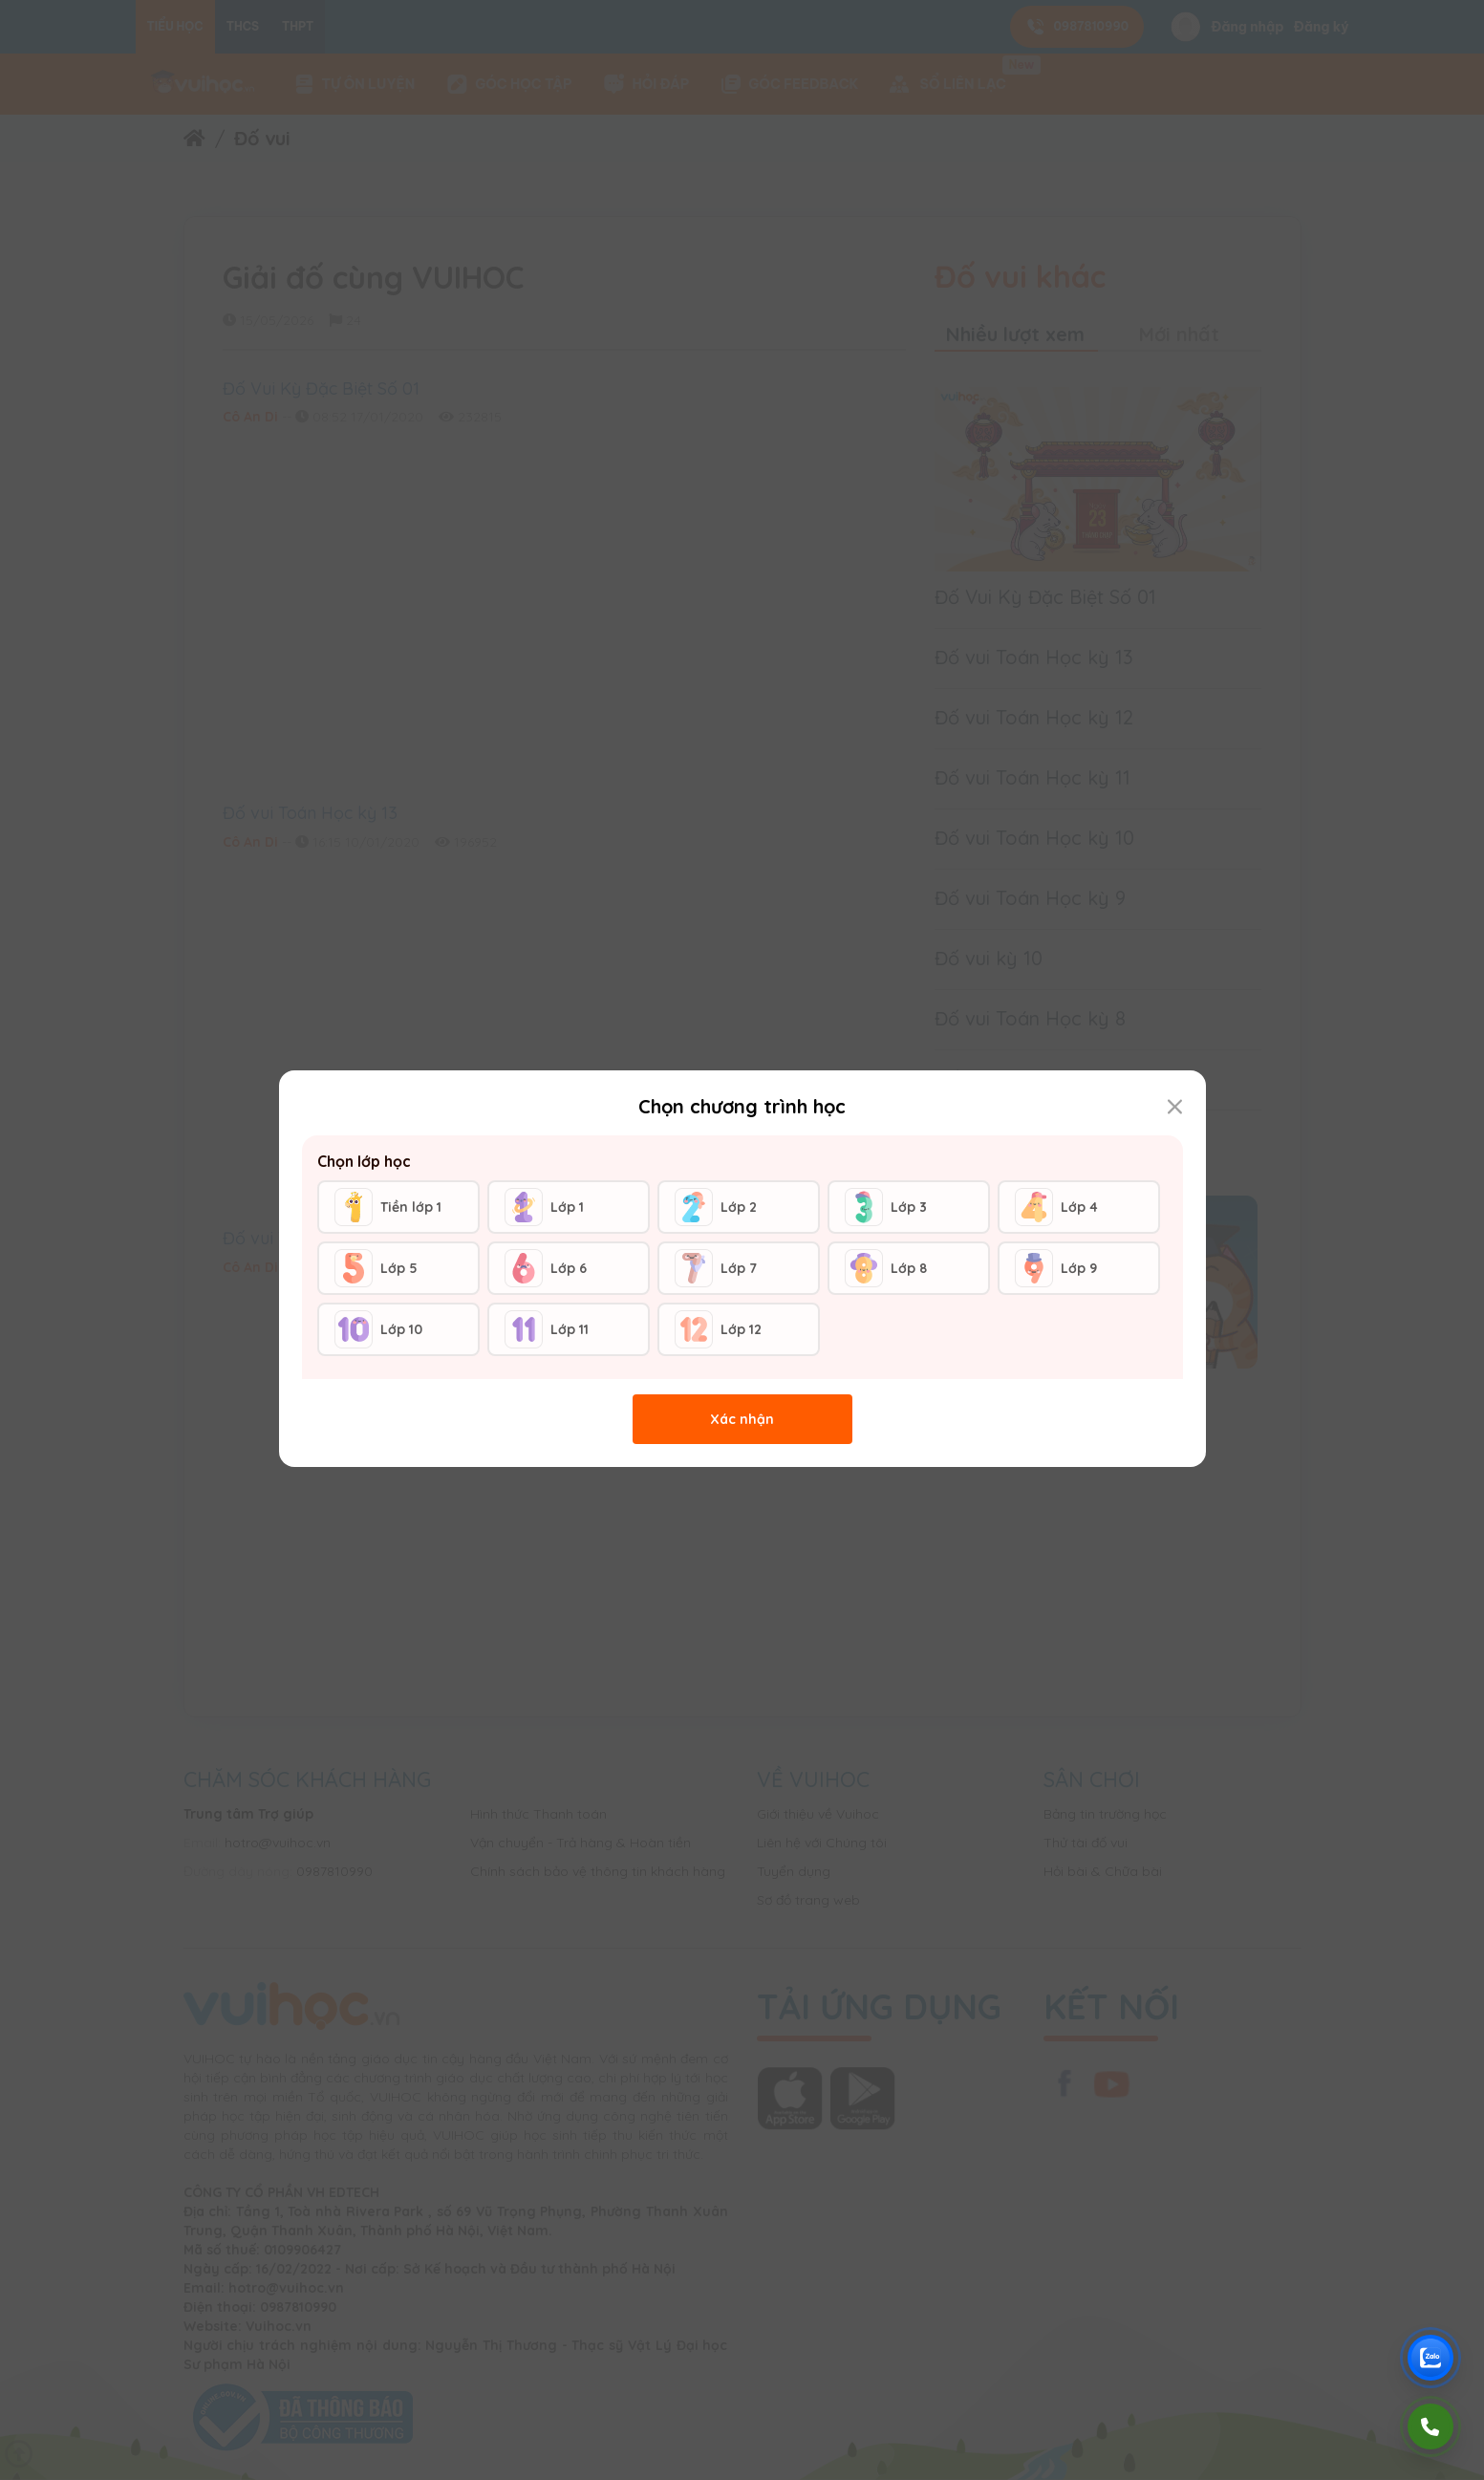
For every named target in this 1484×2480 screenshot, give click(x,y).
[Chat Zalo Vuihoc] (1430, 2358)
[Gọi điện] (1430, 2426)
